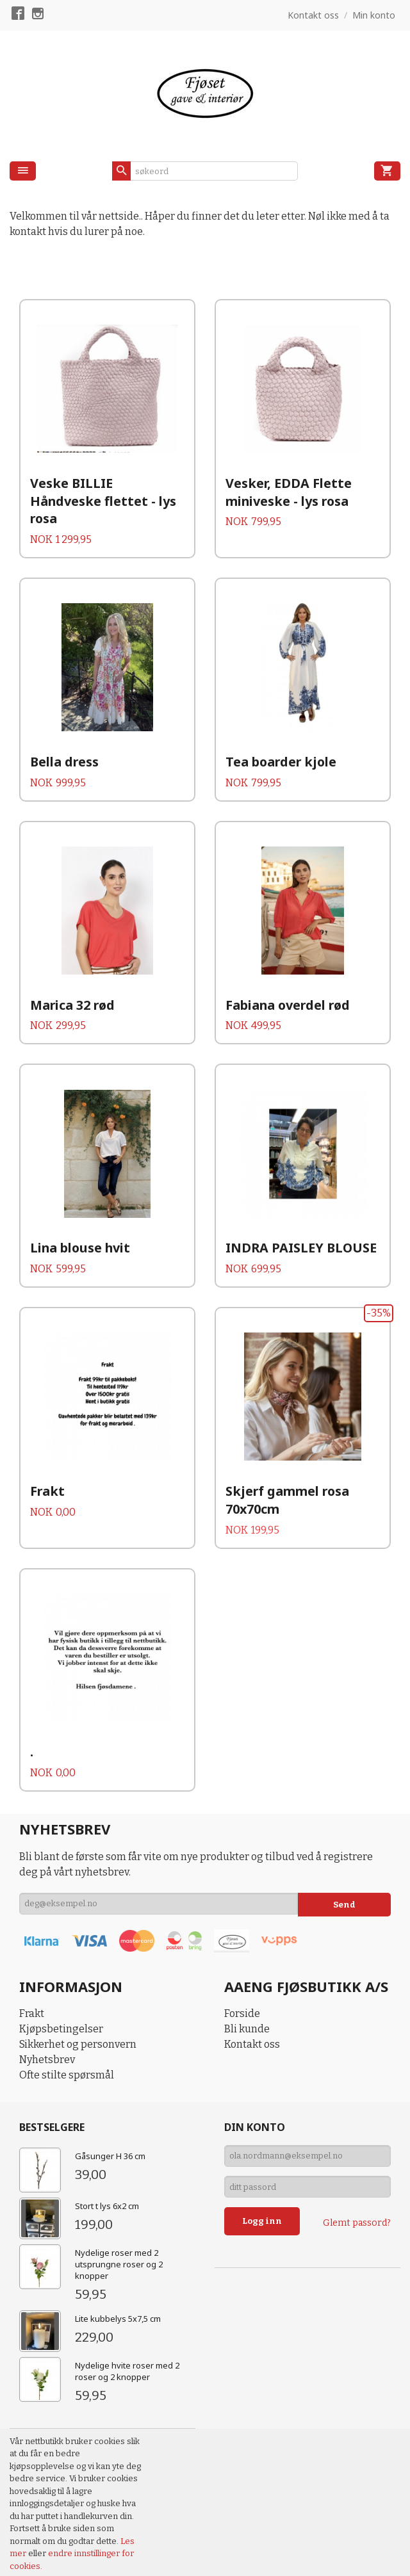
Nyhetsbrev (47, 1997)
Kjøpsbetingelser (61, 1967)
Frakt (31, 1951)
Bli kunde (247, 1967)
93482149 (291, 2528)
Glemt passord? (357, 2165)
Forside (242, 1951)
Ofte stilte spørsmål (66, 2013)
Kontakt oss (252, 1982)
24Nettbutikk (83, 2557)
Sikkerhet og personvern (77, 1982)
